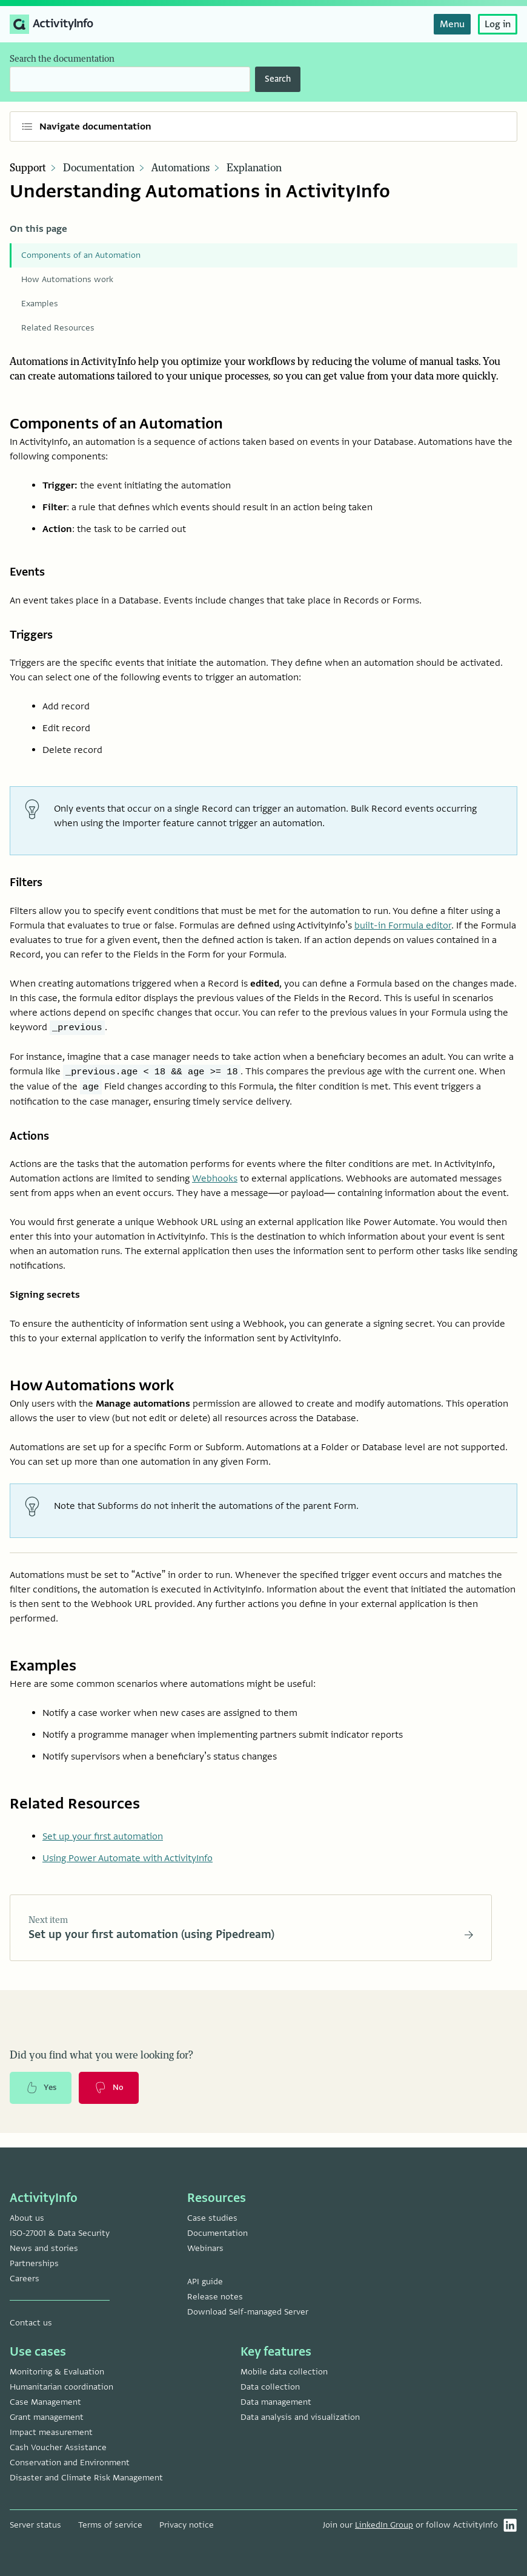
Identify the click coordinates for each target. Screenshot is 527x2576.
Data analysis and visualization (300, 2417)
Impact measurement (51, 2432)
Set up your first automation (102, 1846)
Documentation (98, 168)
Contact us (31, 2322)
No (113, 2101)
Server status (35, 2525)
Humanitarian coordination (61, 2387)
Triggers (34, 637)
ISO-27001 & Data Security (60, 2233)
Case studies (212, 2218)
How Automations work (67, 279)
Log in (498, 24)
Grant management (47, 2417)
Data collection (270, 2387)
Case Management (45, 2402)
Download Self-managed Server (247, 2312)
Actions (31, 1144)
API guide (205, 2281)
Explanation (254, 168)
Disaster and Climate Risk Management (86, 2477)
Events (29, 572)
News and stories (44, 2248)
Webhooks (214, 1188)
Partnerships (34, 2263)
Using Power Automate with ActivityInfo (127, 1868)
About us (27, 2218)
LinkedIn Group (384, 2525)
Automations (180, 168)
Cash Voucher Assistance (58, 2447)
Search (278, 79)
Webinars (205, 2248)
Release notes (215, 2296)
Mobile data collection (284, 2371)
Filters (28, 888)
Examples (39, 303)
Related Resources (57, 328)
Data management (275, 2402)
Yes (42, 2101)
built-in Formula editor (402, 932)
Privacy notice (186, 2525)
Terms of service (110, 2525)
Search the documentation (62, 59)
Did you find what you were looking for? (101, 2068)
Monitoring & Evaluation (57, 2371)
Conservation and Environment (70, 2462)
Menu (452, 24)
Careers (24, 2278)
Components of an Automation (81, 255)
